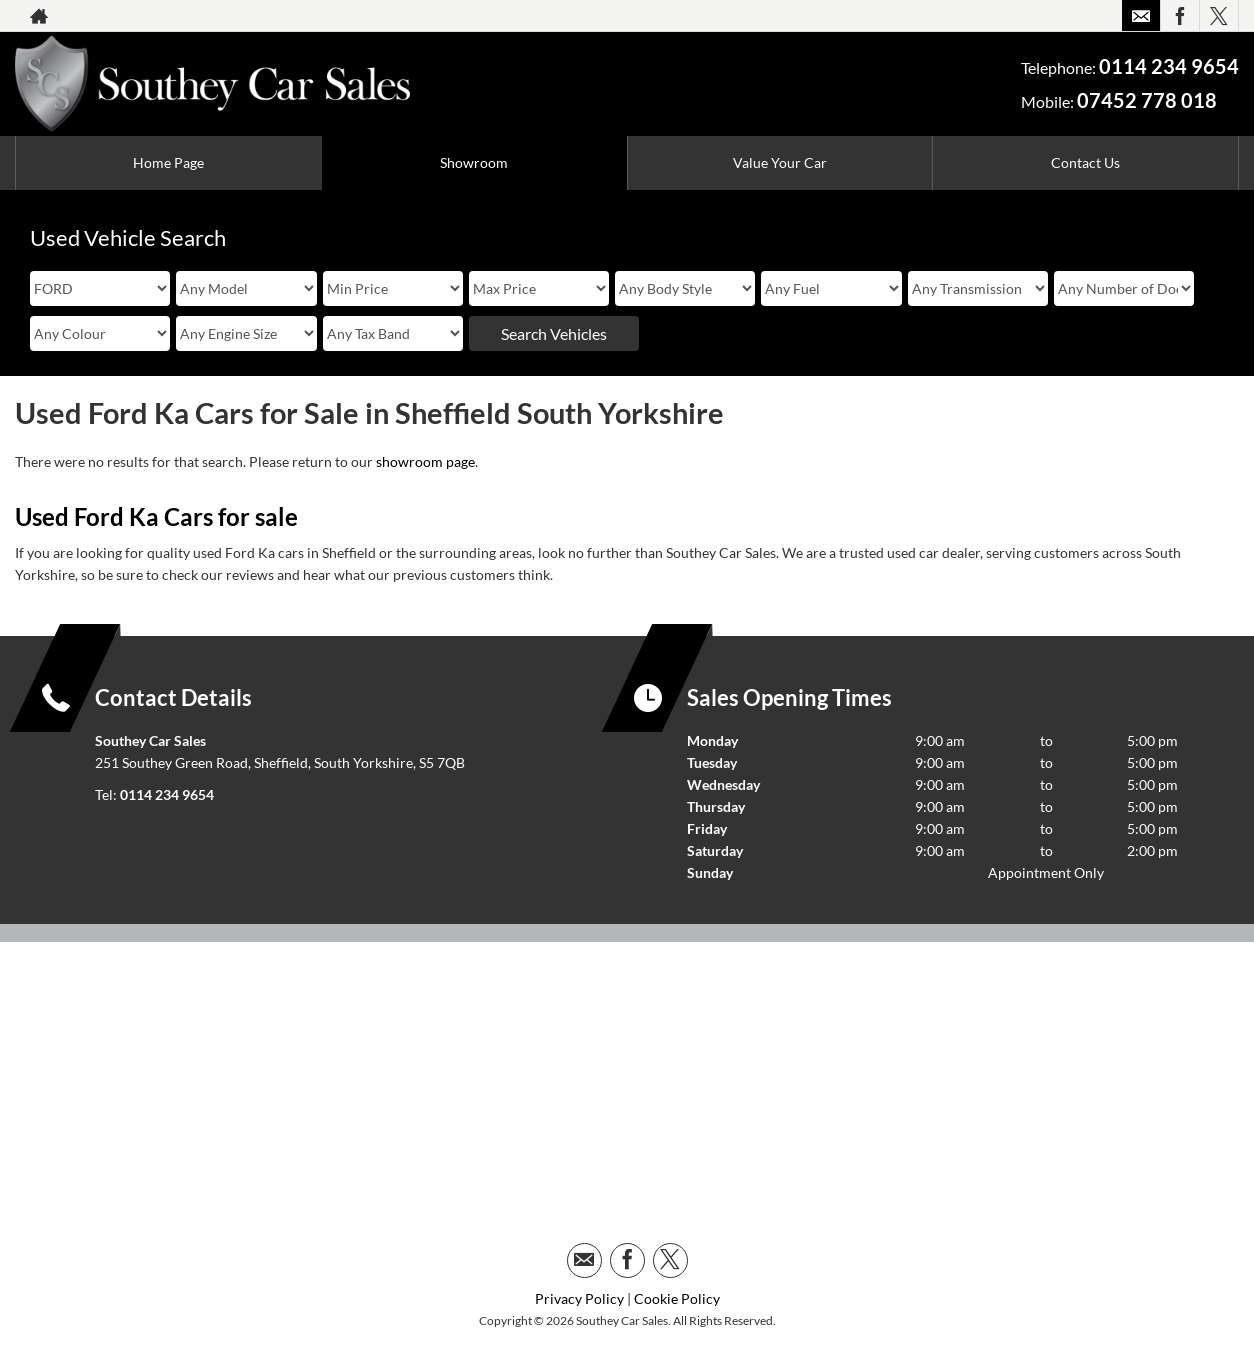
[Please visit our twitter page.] (1218, 16)
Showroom (474, 162)
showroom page (425, 461)
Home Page (168, 162)
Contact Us (1085, 162)
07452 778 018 (1147, 100)
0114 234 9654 (1169, 66)
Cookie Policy (677, 1298)
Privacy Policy (579, 1298)
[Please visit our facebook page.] (1179, 16)
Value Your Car (780, 162)
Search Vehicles (554, 333)
